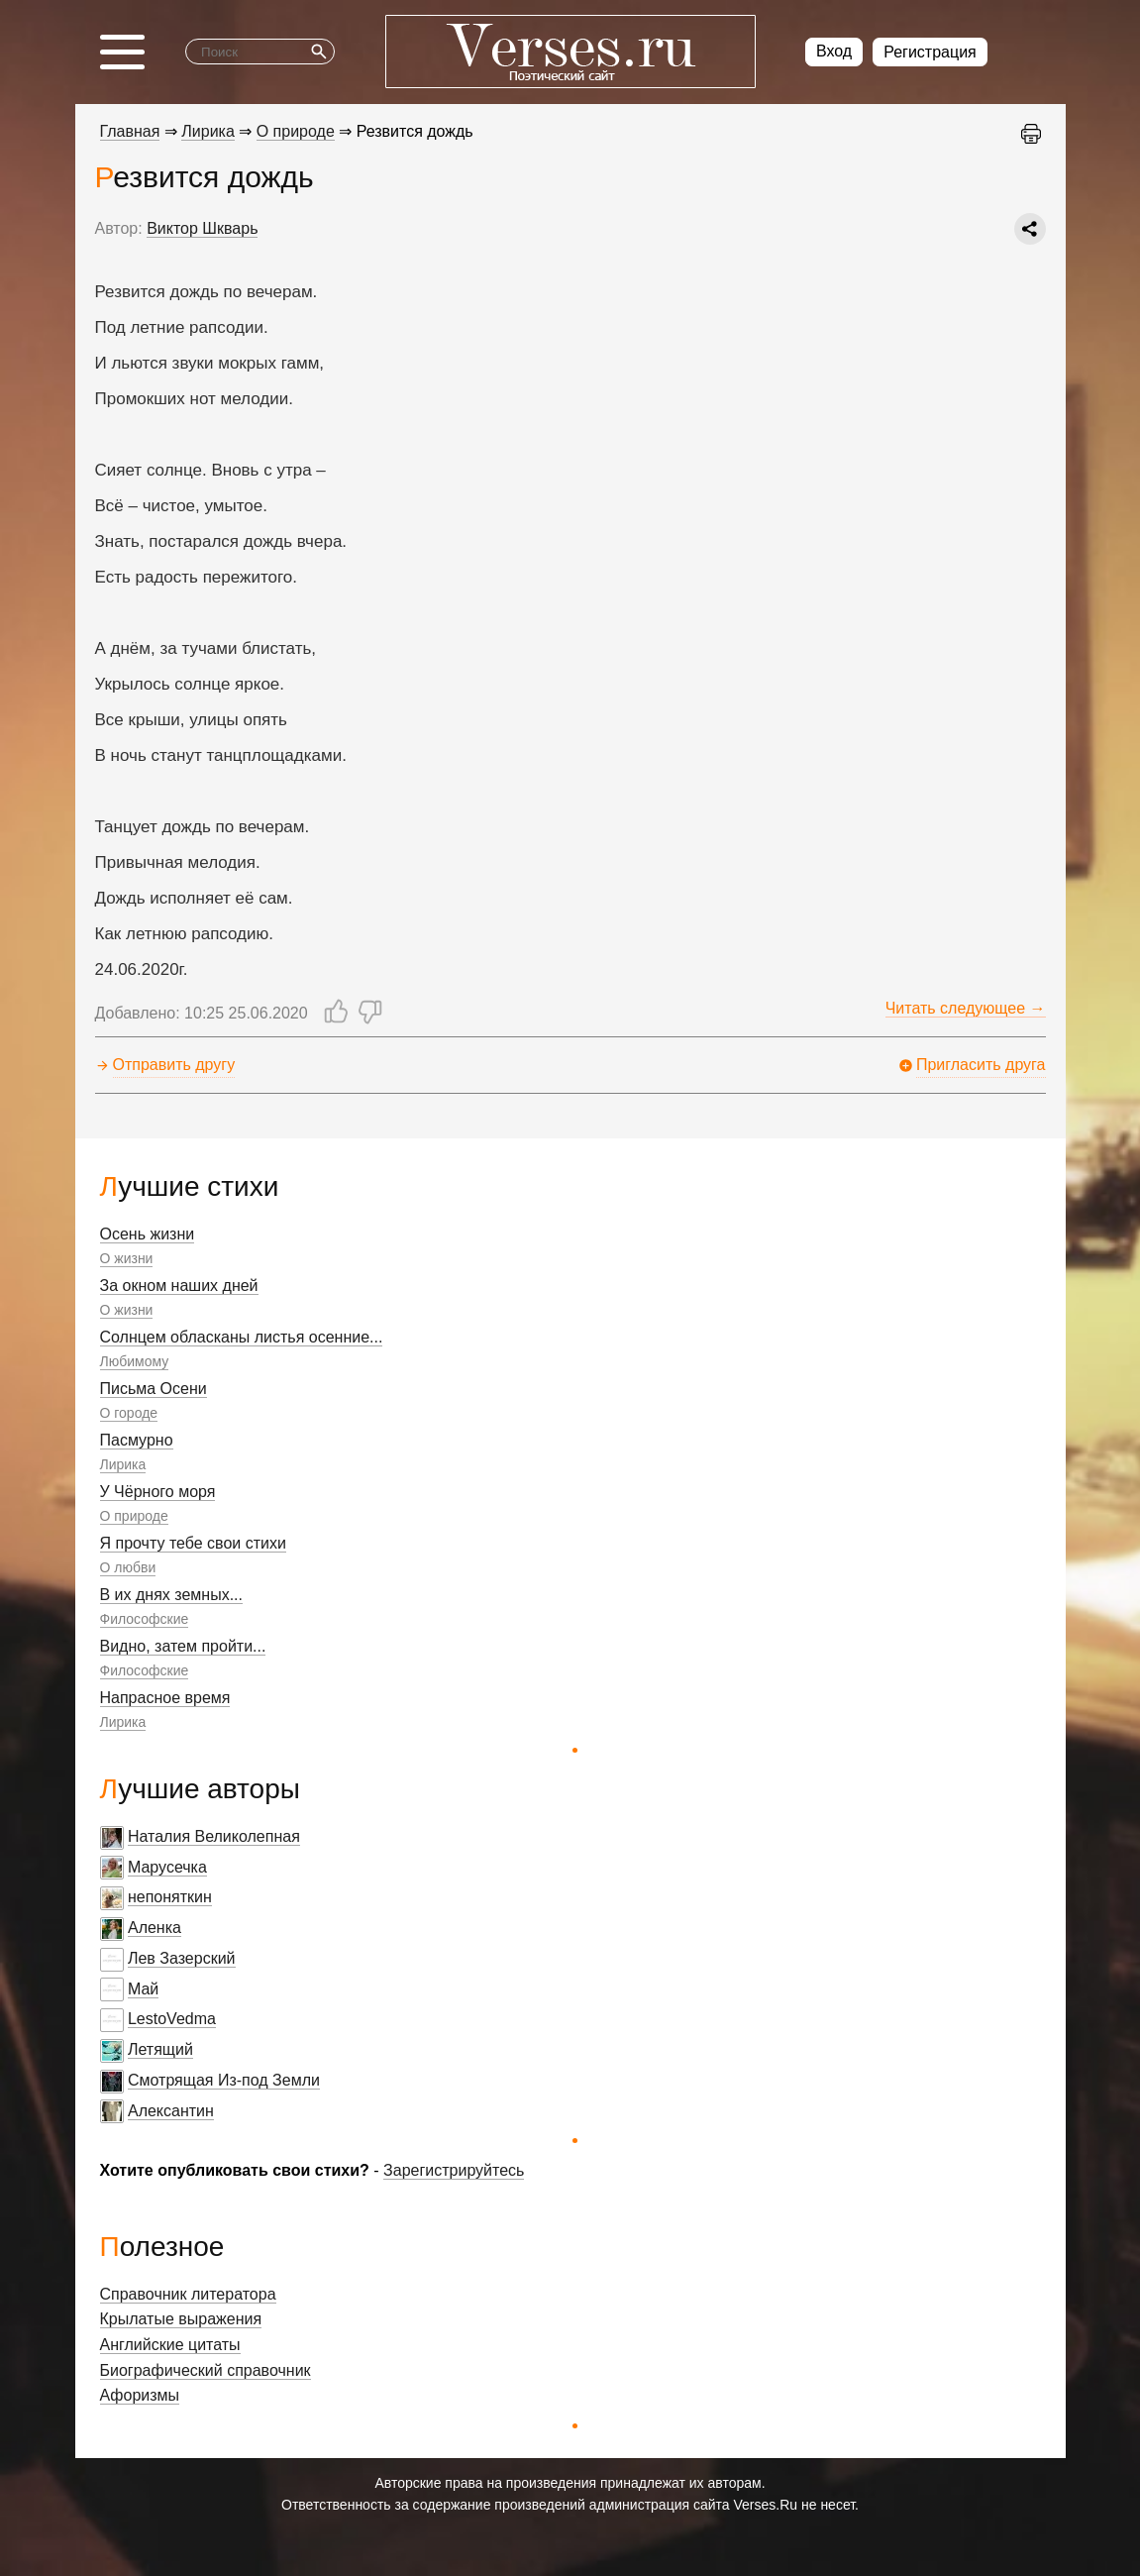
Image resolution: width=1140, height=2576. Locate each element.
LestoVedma (172, 2018)
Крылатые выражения (181, 2318)
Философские (144, 1619)
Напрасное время (165, 1697)
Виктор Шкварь (202, 228)
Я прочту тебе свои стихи (193, 1543)
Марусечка (167, 1867)
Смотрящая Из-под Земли (224, 2080)
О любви (128, 1567)
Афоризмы (140, 2395)
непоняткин (170, 1896)
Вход (834, 51)
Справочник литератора (188, 2294)
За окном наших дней (179, 1285)
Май (143, 1989)
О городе (129, 1413)
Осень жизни (147, 1234)
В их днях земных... (172, 1594)
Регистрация (930, 52)
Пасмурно (136, 1440)
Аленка (154, 1927)
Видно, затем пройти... (183, 1646)
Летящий (160, 2049)
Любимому (134, 1361)
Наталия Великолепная (214, 1836)
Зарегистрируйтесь (453, 2170)
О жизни (127, 1258)
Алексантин (171, 2110)
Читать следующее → (965, 1008)
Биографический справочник (205, 2370)
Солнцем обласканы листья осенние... (241, 1337)
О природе (134, 1516)
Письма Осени (153, 1388)
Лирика (123, 1464)
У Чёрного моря (158, 1491)
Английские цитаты (170, 2344)
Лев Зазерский (182, 1958)
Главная (130, 131)
